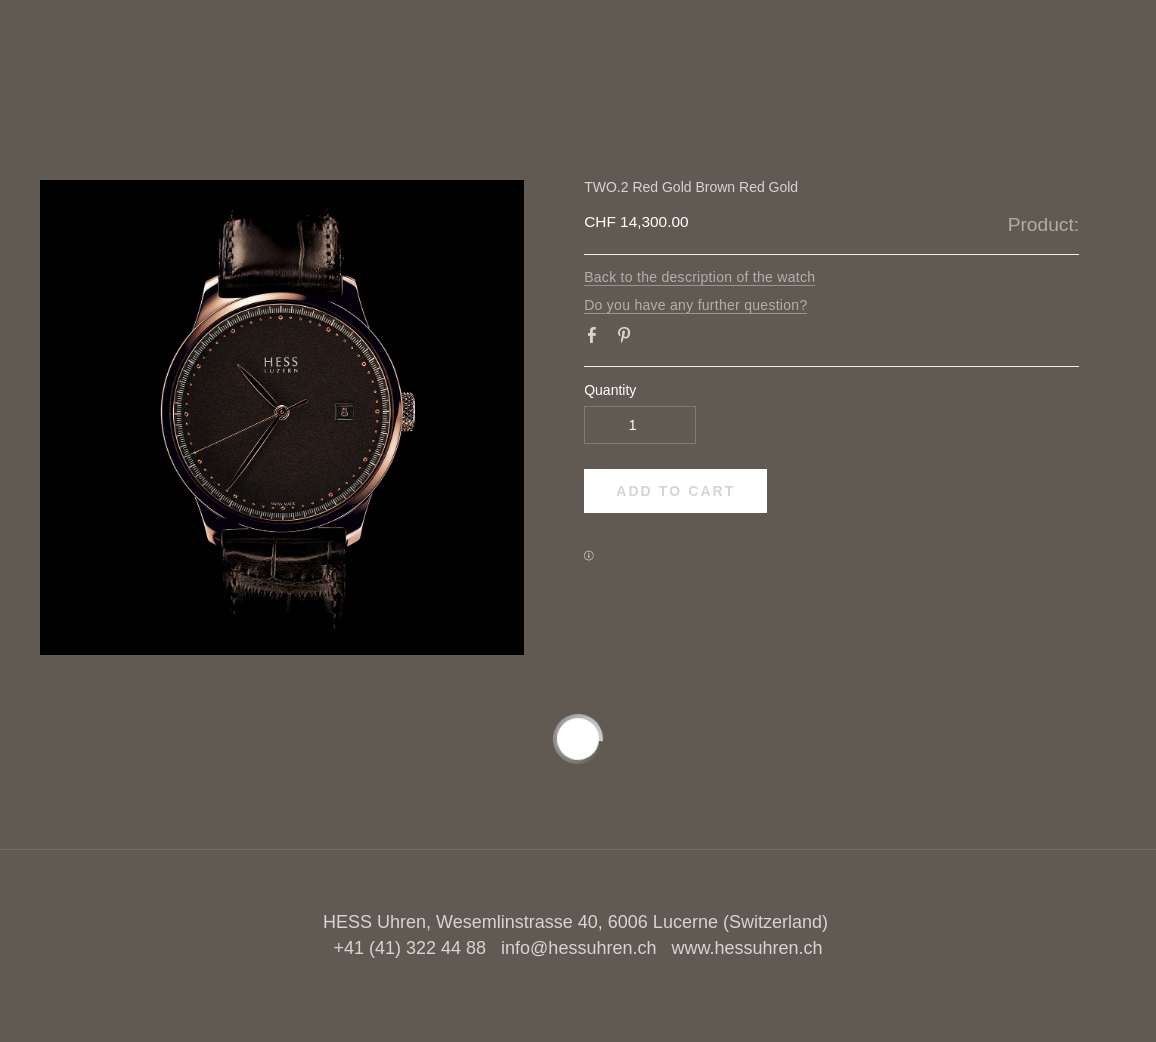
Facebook (596, 339)
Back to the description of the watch (699, 277)
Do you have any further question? (695, 305)
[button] (675, 491)
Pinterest (628, 339)
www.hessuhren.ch (746, 948)
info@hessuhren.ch (578, 948)
